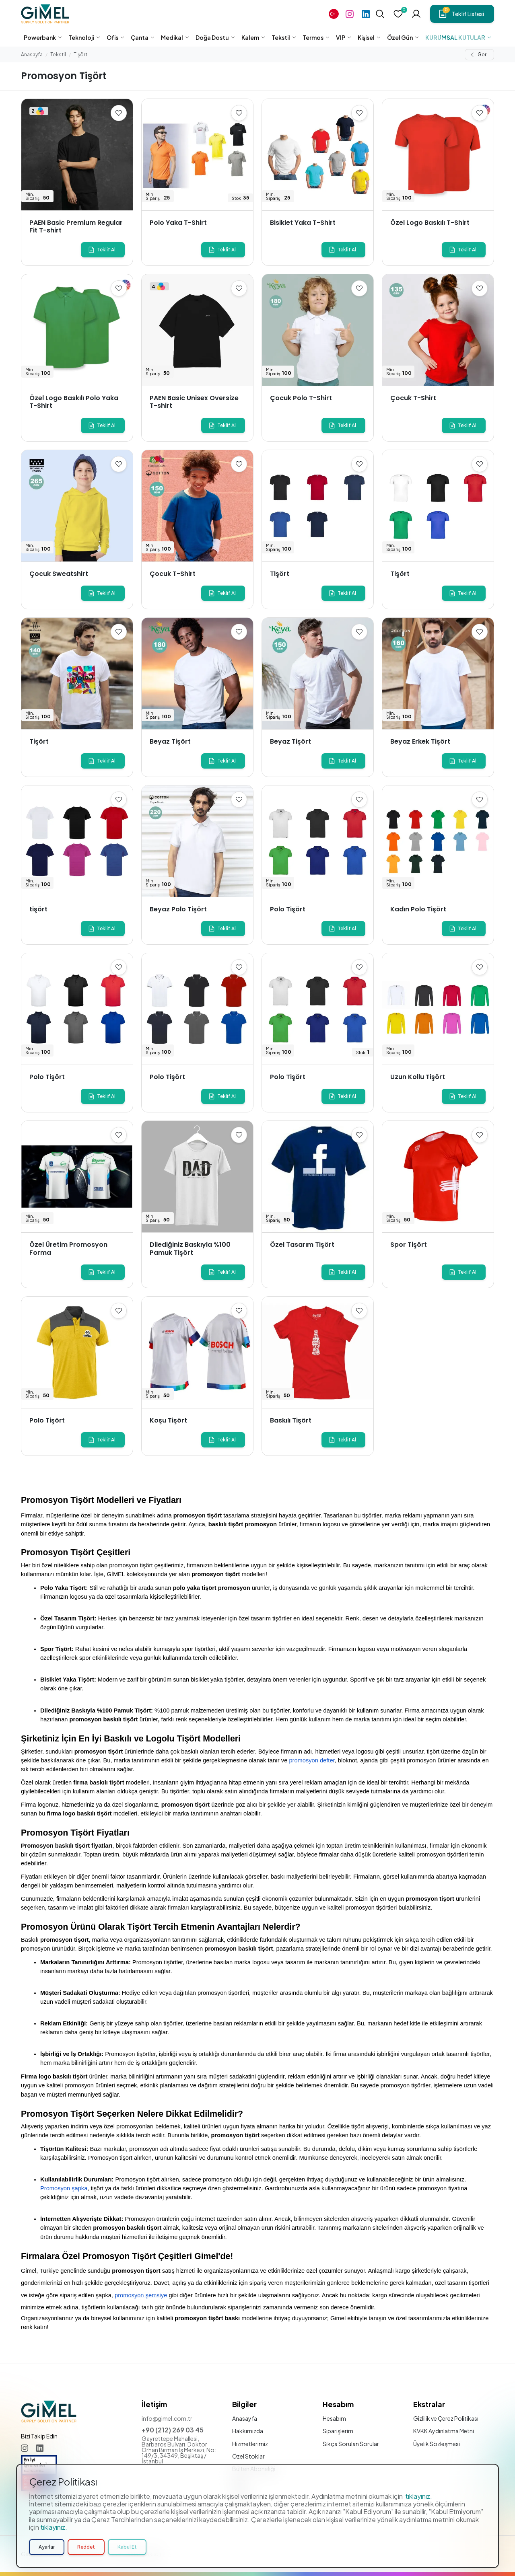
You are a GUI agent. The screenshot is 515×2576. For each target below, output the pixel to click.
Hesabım (334, 2418)
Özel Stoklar (248, 2456)
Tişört (80, 54)
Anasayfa (32, 54)
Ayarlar (47, 2547)
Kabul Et (127, 2547)
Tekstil (58, 54)
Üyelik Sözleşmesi (436, 2443)
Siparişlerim (338, 2430)
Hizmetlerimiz (250, 2443)
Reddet (86, 2547)
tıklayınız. (418, 2496)
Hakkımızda (247, 2430)
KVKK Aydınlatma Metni (443, 2430)
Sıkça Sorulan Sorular (351, 2443)
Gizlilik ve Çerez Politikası (445, 2418)
